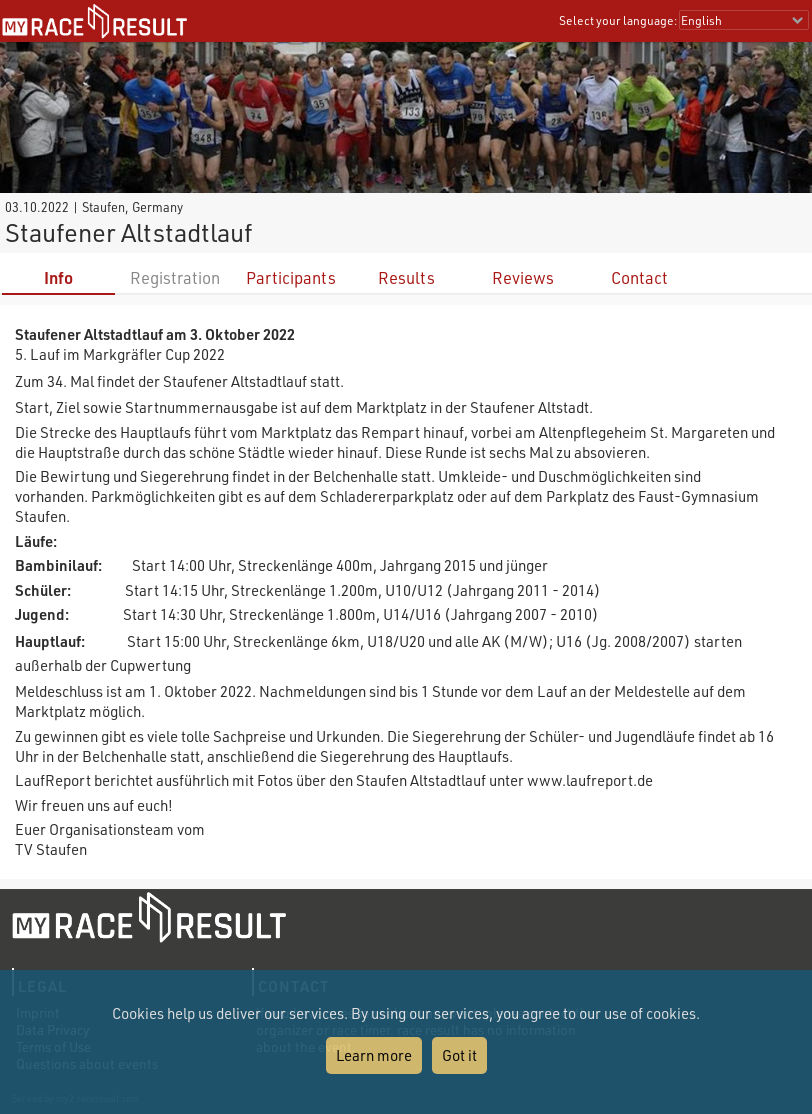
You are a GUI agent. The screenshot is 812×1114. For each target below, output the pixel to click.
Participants (291, 277)
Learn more (374, 1055)
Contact (639, 277)
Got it (459, 1055)
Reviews (523, 277)
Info (58, 277)
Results (406, 277)
